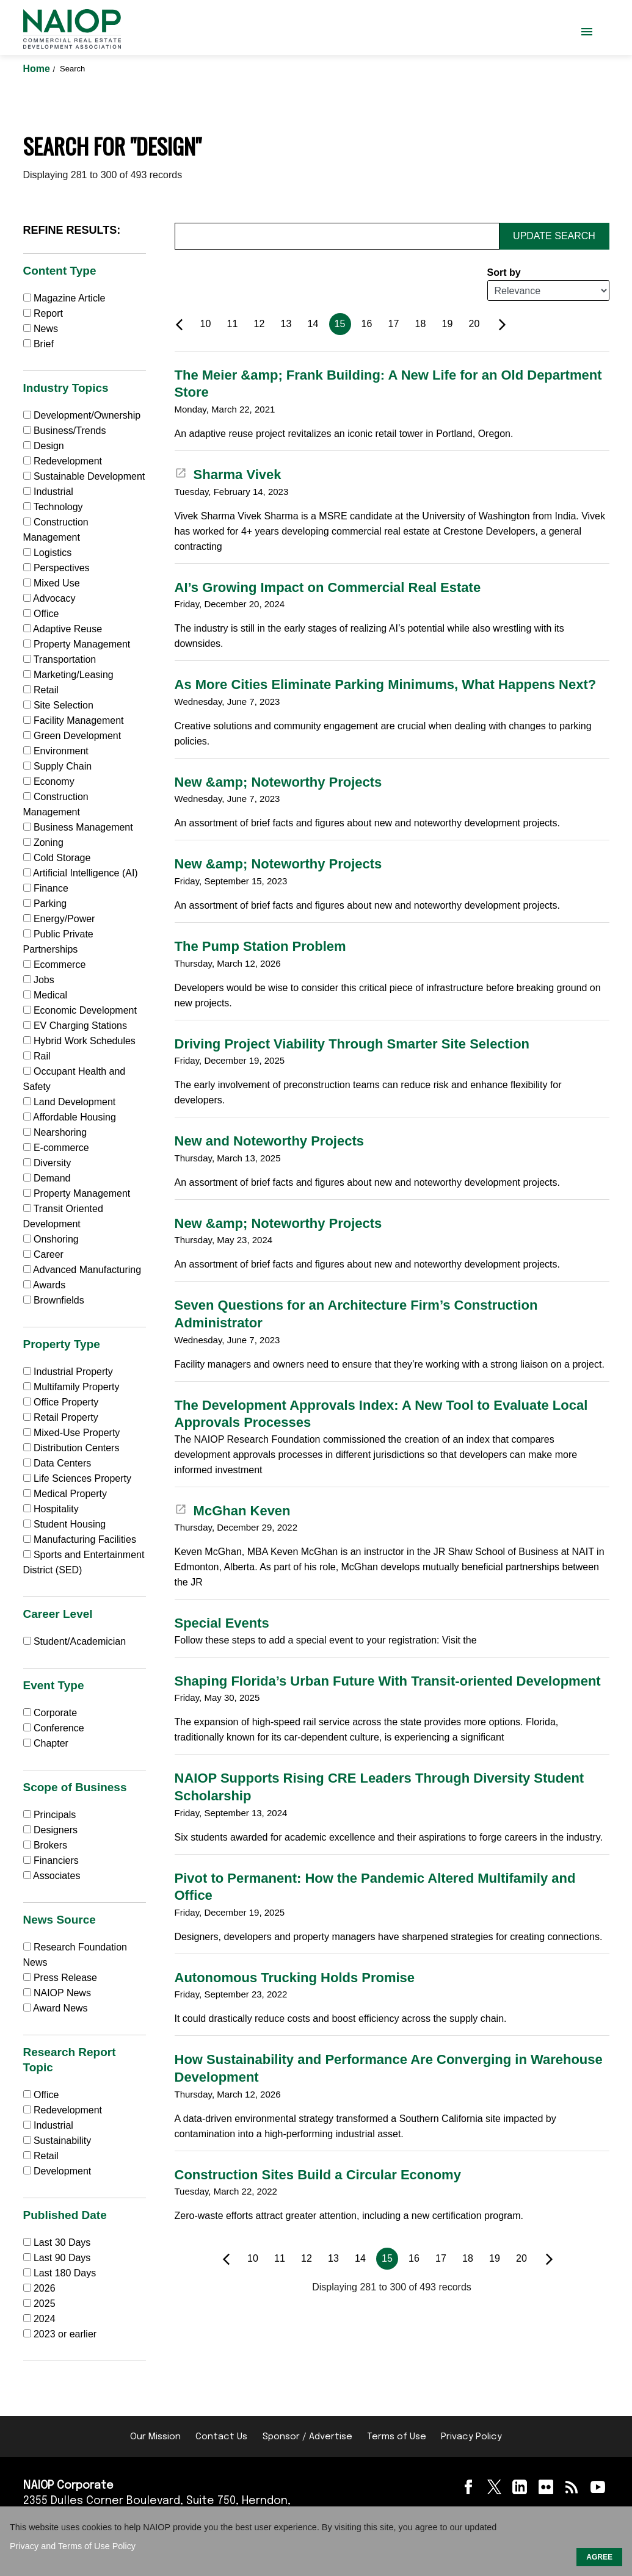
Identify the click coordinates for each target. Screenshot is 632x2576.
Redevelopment (63, 461)
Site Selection (58, 705)
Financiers (51, 1860)
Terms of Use (396, 2437)
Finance (45, 888)
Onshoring (51, 1239)
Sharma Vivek (228, 474)
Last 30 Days (62, 2242)
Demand (47, 1178)
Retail (41, 690)
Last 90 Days (62, 2258)
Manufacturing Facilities (80, 1539)
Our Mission (155, 2437)
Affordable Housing (69, 1117)
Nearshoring (55, 1132)
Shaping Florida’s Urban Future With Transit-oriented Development (388, 1681)
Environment (56, 751)
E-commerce (56, 1147)
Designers (50, 1830)
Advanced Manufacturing (82, 1270)
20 (474, 324)
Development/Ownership (82, 415)
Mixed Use (51, 583)
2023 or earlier (65, 2334)
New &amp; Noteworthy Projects (278, 782)
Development (57, 2171)
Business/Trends (64, 430)
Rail (37, 1056)
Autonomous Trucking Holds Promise (295, 1977)
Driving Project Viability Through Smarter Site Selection (352, 1044)
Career (43, 1254)
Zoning (43, 842)
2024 (45, 2319)
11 (232, 324)
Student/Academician (74, 1641)
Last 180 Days (65, 2273)
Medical (45, 995)
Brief (38, 344)
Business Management (78, 827)
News (40, 328)
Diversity (47, 1163)
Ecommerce (54, 964)
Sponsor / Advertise (307, 2437)
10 (205, 324)
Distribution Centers (71, 1448)
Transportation (59, 659)
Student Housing (64, 1524)
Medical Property (65, 1493)
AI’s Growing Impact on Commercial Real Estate (328, 587)
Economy (48, 781)
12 (259, 324)
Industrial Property (68, 1371)
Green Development (72, 736)
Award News (55, 2008)
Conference (53, 1728)
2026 (45, 2288)
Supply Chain (57, 766)
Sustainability (57, 2140)
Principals (49, 1814)
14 (313, 324)
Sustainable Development (84, 476)
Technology (53, 507)
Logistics (47, 552)
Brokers (45, 1845)
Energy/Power (59, 919)
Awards (44, 1285)
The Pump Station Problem (260, 946)
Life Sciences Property (77, 1478)
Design (43, 446)
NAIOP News (57, 1993)
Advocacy (49, 598)
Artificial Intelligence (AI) (80, 873)
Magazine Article (64, 298)
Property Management (77, 644)
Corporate (50, 1713)
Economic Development (80, 1010)
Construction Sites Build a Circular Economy (318, 2174)
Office (41, 613)
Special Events (222, 1623)
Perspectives (56, 568)
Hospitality (51, 1509)
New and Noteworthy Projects (270, 1141)
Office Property (61, 1402)
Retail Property (60, 1417)
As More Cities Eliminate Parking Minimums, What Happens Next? (386, 684)
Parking (45, 903)
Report (43, 313)
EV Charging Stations (75, 1025)
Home (38, 68)
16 (366, 324)
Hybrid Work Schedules (79, 1041)
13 (286, 324)
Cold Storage (57, 858)
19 (447, 324)
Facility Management (73, 720)
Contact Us (221, 2437)
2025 (45, 2303)
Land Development (69, 1102)
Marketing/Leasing (68, 674)
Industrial (48, 491)
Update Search (554, 236)
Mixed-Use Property (71, 1432)
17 (393, 324)
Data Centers (57, 1463)
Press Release (60, 1977)
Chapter (45, 1743)
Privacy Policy (471, 2437)
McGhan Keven (233, 1510)
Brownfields (53, 1300)
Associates (52, 1876)
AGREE (599, 2557)
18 (420, 324)
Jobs (38, 980)
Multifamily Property (71, 1387)
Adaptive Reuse (63, 629)
